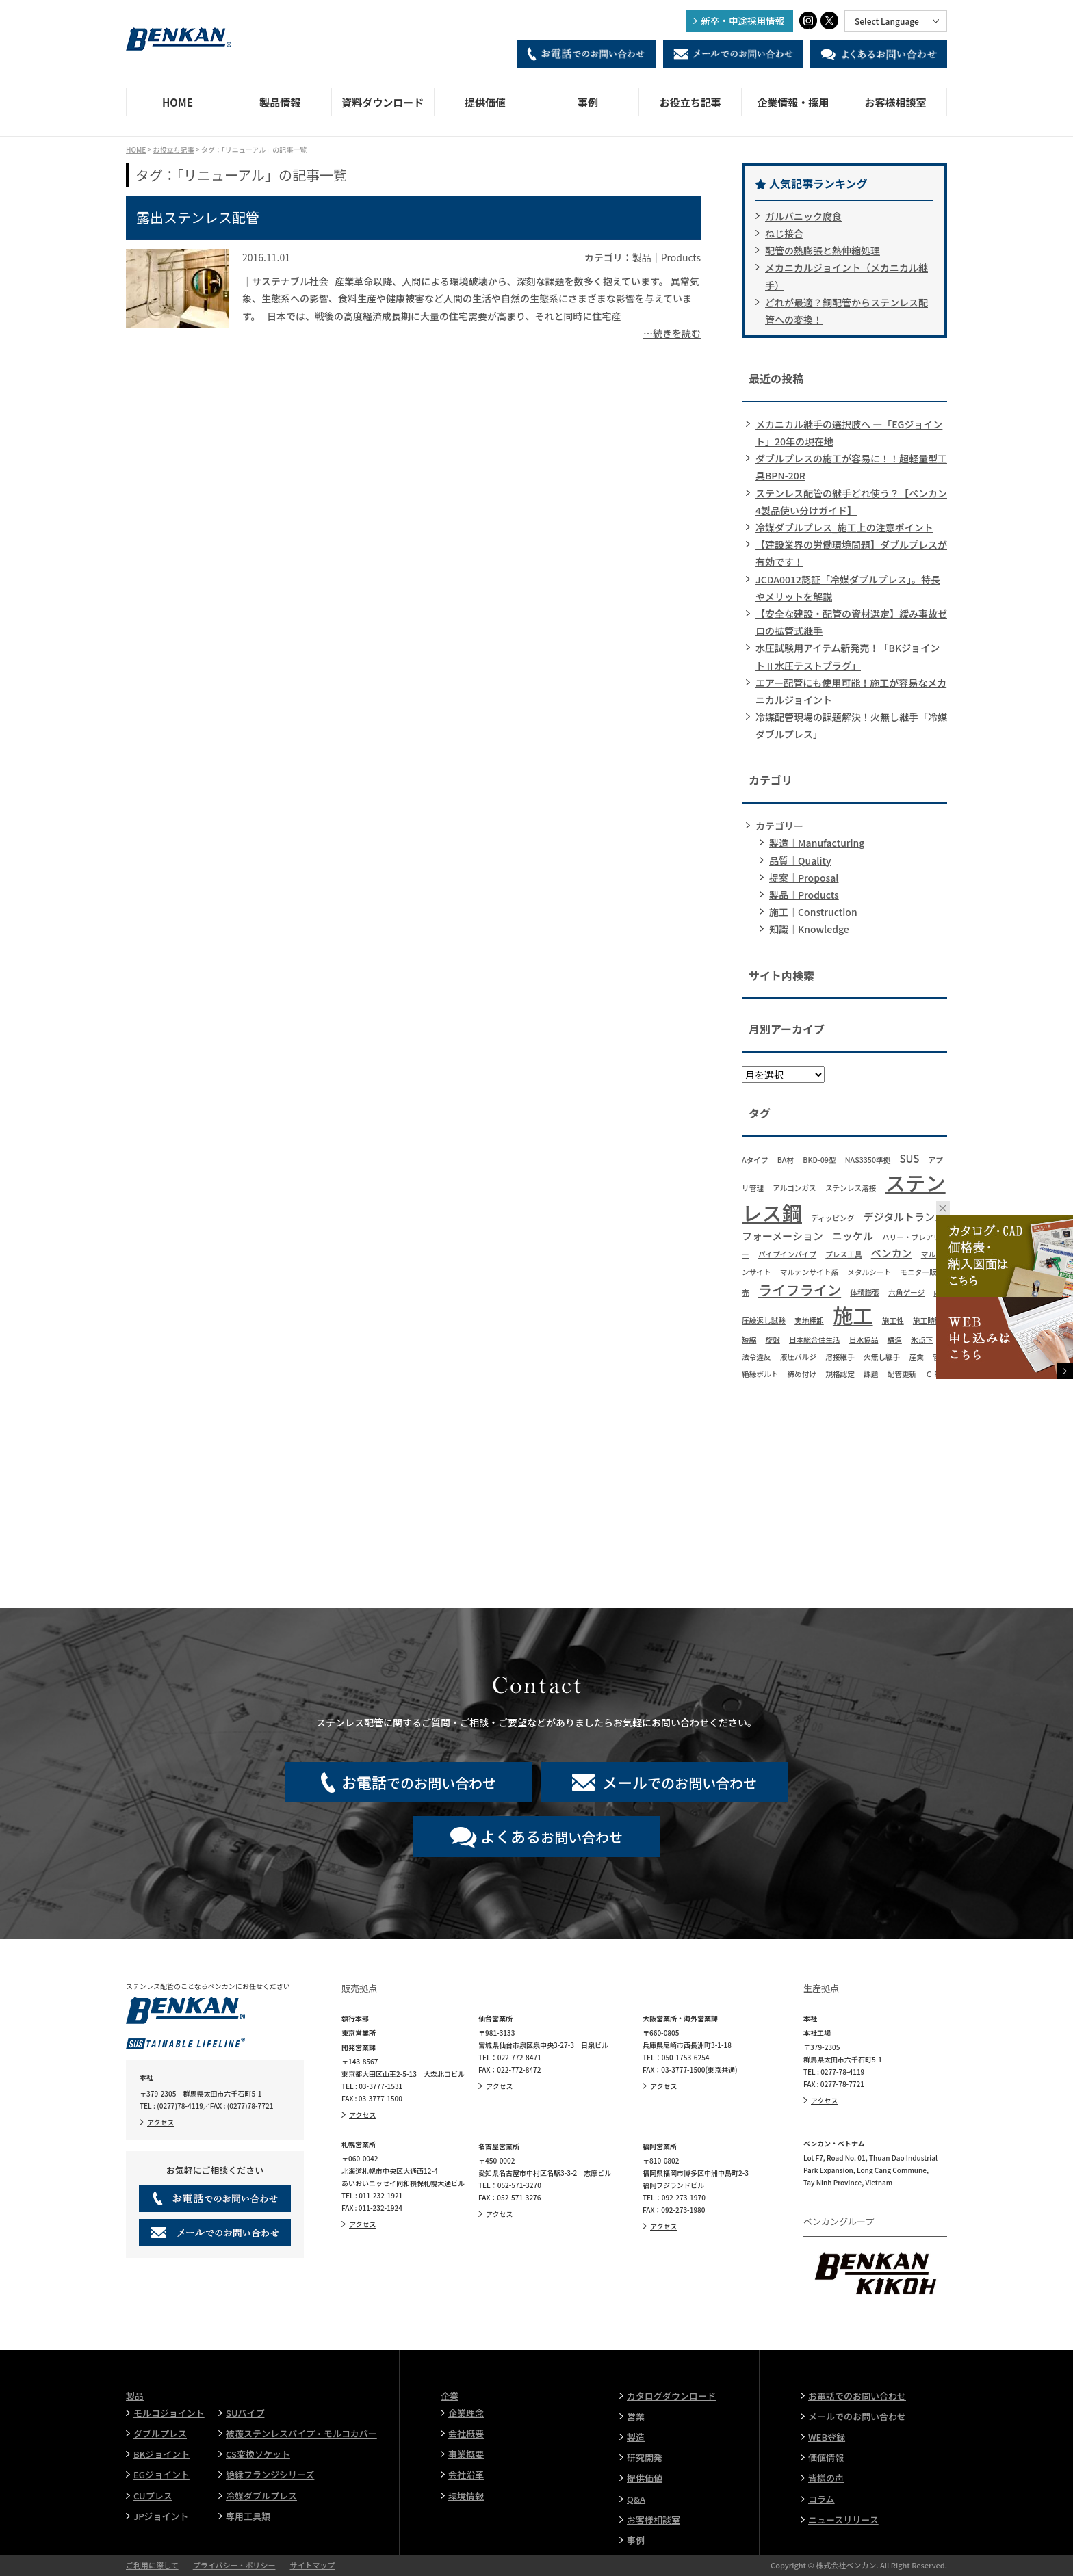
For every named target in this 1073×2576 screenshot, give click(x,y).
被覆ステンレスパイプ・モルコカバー (301, 2433)
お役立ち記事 (690, 102)
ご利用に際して (152, 2565)
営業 (636, 2416)
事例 (588, 102)
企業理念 (466, 2412)
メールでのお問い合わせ (857, 2416)
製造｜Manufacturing (816, 843)
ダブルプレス (160, 2433)
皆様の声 (826, 2477)
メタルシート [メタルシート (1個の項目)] (869, 1272)
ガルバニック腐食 (803, 216)
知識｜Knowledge (809, 929)
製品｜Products (804, 895)
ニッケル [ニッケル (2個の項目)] (852, 1235)
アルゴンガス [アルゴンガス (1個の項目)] (794, 1188)
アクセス (160, 2122)
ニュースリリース (843, 2519)
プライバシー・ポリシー (234, 2565)
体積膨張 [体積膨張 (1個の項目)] (864, 1292)
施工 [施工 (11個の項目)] (853, 1314)
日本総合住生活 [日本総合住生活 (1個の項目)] (814, 1340)
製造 (636, 2436)
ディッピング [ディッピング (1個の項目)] (832, 1218)
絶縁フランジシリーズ (270, 2474)
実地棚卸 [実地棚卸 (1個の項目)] (809, 1320)
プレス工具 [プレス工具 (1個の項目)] (843, 1254)
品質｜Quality (800, 860)
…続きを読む (672, 333)
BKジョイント (161, 2453)
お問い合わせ (551, 1836)
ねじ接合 (784, 233)
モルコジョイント (169, 2412)
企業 (449, 2395)
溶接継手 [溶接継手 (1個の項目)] (840, 1357)
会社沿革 (466, 2474)
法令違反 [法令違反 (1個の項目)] (756, 1357)
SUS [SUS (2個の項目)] (909, 1158)
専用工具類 (248, 2516)
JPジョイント (161, 2516)
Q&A (636, 2499)
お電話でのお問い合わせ (857, 2395)
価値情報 (826, 2457)
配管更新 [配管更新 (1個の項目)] (902, 1374)
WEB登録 (826, 2436)
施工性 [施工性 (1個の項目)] (893, 1320)
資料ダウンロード (382, 102)
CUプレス (152, 2495)
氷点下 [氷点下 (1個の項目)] (922, 1340)
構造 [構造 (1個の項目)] (895, 1340)
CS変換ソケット (258, 2453)
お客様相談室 (896, 102)
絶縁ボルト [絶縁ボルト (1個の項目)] (760, 1374)
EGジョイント (161, 2474)
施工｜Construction (813, 912)
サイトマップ (312, 2565)
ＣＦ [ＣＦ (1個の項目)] (932, 1374)
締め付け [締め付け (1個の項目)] (801, 1374)
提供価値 (485, 102)
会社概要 (466, 2433)
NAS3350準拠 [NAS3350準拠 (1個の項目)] (868, 1160)
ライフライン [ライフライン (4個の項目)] (799, 1290)
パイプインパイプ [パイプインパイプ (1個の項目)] (787, 1254)
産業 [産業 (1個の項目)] (916, 1357)
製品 (135, 2395)
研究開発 (644, 2457)
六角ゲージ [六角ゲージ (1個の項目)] (906, 1292)
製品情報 (279, 102)
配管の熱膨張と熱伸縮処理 (822, 250)
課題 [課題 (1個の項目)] (871, 1374)
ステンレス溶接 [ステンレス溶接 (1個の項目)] (851, 1188)
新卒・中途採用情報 (743, 20)
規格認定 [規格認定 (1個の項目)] (840, 1374)
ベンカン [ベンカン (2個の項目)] (891, 1253)
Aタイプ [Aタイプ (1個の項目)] (755, 1160)
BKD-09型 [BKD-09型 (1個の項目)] (819, 1160)
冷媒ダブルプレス (261, 2495)
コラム (821, 2499)
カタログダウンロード (671, 2395)
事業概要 (466, 2453)
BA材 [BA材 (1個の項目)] (785, 1160)
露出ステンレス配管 (197, 217)
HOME (177, 102)
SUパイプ (245, 2412)
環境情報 (466, 2495)
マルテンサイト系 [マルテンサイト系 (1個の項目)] (809, 1272)
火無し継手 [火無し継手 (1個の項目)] (882, 1357)
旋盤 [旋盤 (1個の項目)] (772, 1340)
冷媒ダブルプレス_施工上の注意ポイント (844, 527)
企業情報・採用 (793, 102)
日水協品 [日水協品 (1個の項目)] (864, 1340)
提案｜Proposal (803, 877)
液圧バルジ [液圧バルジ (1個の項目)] (798, 1357)
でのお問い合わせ (418, 1782)
